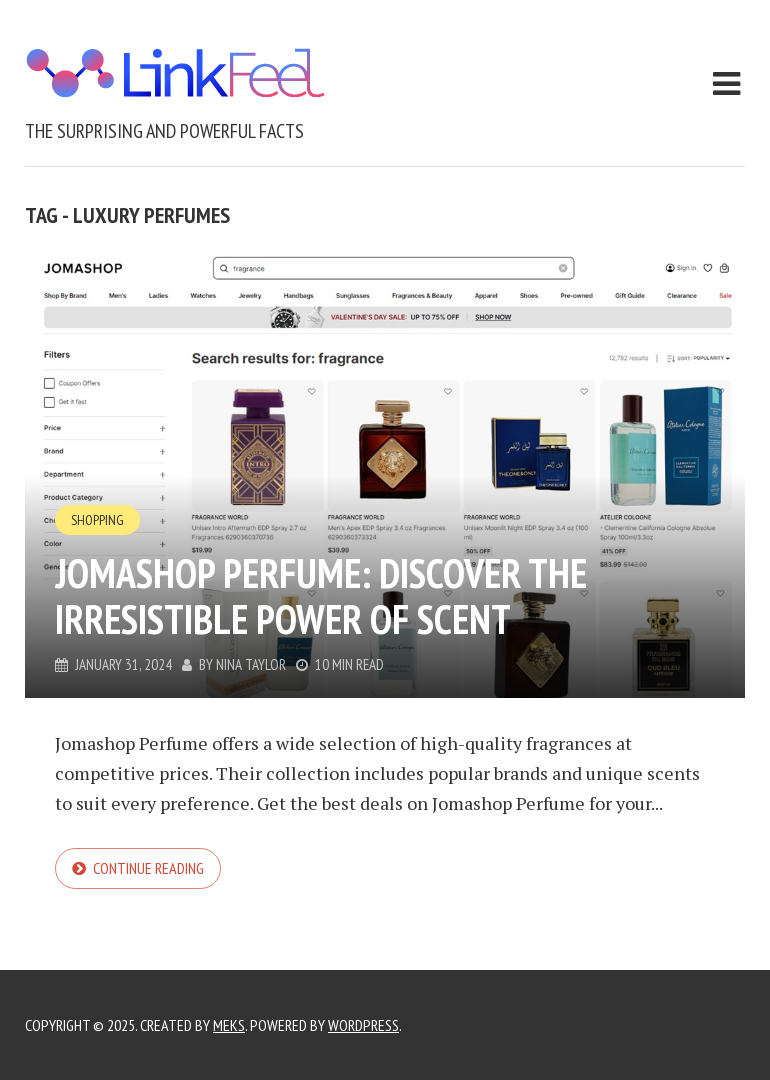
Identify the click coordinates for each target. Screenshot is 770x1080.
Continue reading (148, 868)
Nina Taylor (251, 664)
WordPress (363, 1025)
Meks (229, 1025)
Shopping (97, 520)
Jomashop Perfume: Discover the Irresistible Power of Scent (321, 596)
